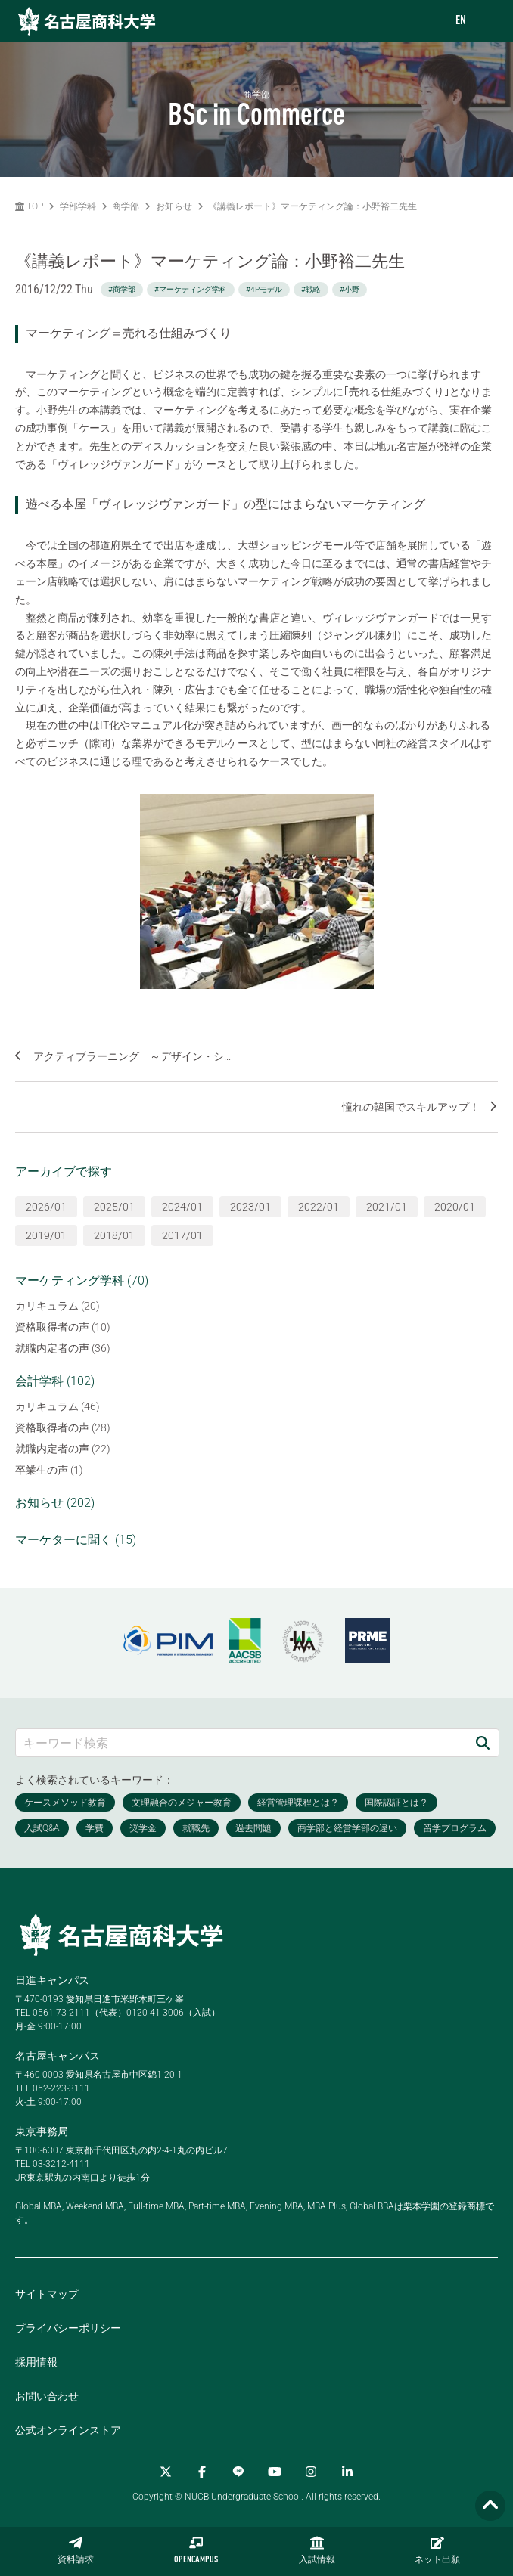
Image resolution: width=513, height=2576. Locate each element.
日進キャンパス (52, 1980)
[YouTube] (274, 2472)
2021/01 (386, 1207)
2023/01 (250, 1207)
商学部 (125, 206)
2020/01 (454, 1207)
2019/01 (46, 1235)
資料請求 (76, 2550)
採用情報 (36, 2362)
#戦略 (311, 289)
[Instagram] (311, 2472)
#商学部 (121, 289)
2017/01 (182, 1235)
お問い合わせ (47, 2396)
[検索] (483, 1742)
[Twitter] (166, 2472)
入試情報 (317, 2550)
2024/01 (182, 1207)
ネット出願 (437, 2550)
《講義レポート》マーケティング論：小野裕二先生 (312, 206)
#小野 (349, 289)
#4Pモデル (264, 289)
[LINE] (238, 2472)
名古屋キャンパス (57, 2056)
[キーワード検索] (241, 1742)
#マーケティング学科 (190, 289)
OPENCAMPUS (196, 2550)
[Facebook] (202, 2472)
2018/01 (114, 1235)
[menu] (486, 21)
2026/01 (46, 1207)
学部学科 (78, 206)
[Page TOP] (490, 2506)
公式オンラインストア (68, 2430)
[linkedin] (347, 2472)
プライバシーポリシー (68, 2328)
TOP (29, 206)
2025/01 (114, 1207)
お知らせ (174, 206)
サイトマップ (47, 2294)
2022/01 (318, 1207)
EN (460, 21)
